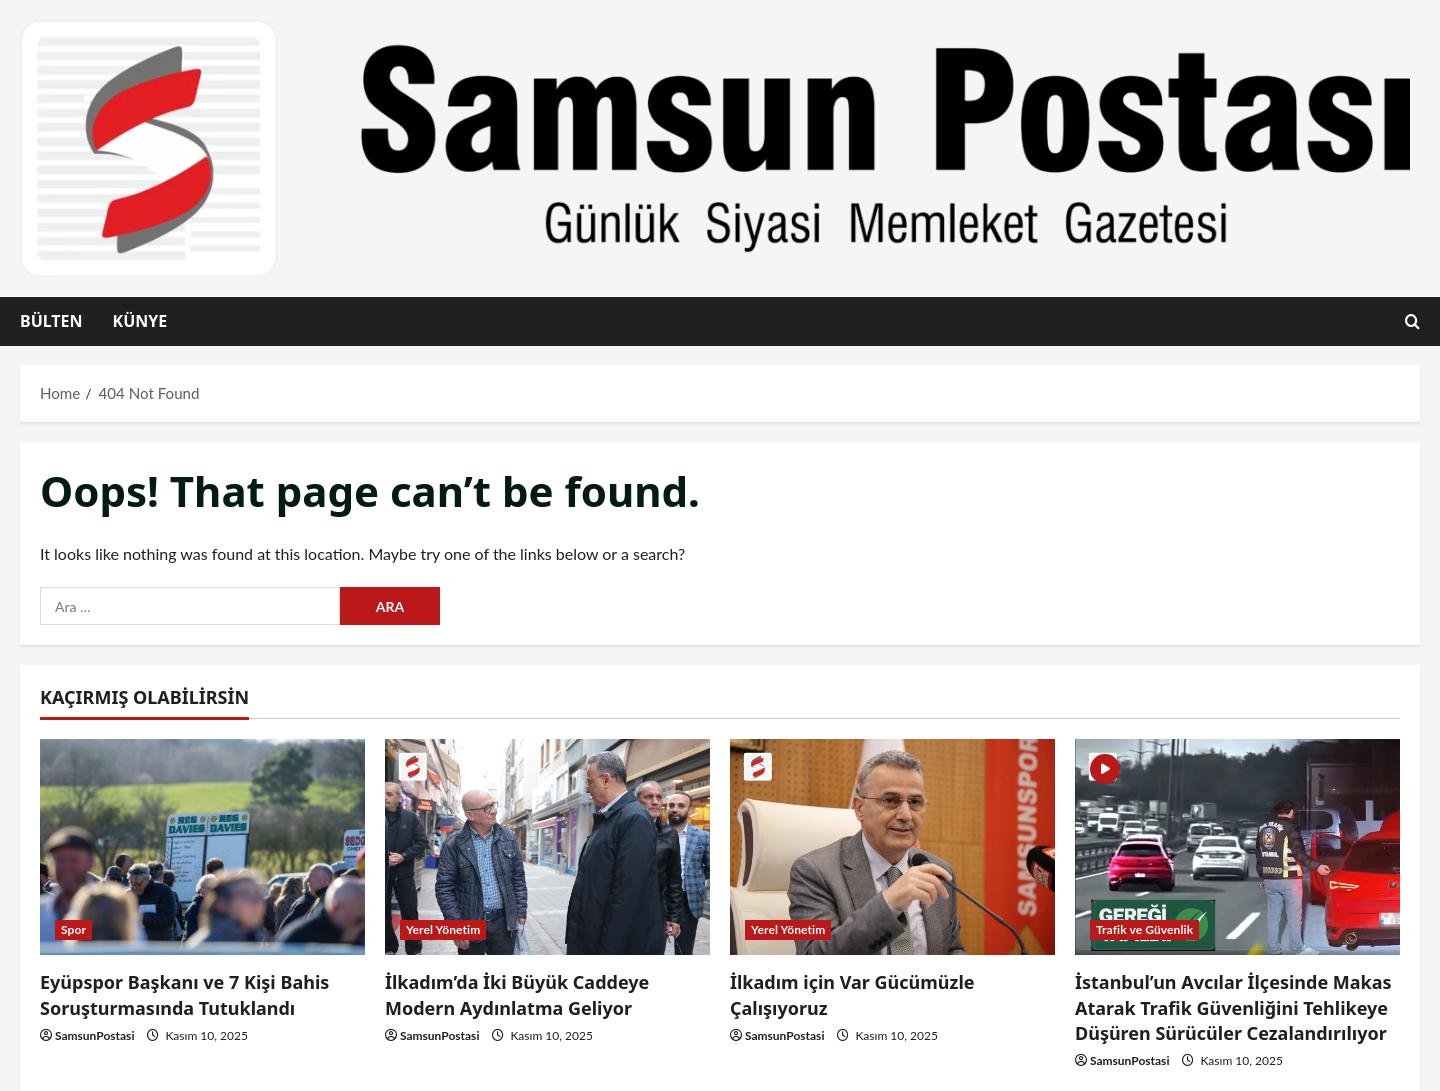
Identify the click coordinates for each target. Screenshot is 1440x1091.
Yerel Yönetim (443, 929)
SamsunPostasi (95, 1035)
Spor (73, 929)
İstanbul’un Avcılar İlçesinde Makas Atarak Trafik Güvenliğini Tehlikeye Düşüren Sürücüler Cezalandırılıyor (1233, 1007)
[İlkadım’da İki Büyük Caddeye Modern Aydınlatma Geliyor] (547, 847)
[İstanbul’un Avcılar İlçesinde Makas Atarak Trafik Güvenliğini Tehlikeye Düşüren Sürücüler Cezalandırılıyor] (1237, 847)
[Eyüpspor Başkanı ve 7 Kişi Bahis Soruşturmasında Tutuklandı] (202, 847)
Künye (139, 321)
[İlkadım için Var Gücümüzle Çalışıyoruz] (892, 847)
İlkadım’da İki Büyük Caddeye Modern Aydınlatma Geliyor (517, 994)
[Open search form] (1412, 322)
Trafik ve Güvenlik (1144, 929)
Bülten (51, 321)
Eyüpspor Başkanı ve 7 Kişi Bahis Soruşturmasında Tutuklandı (184, 994)
